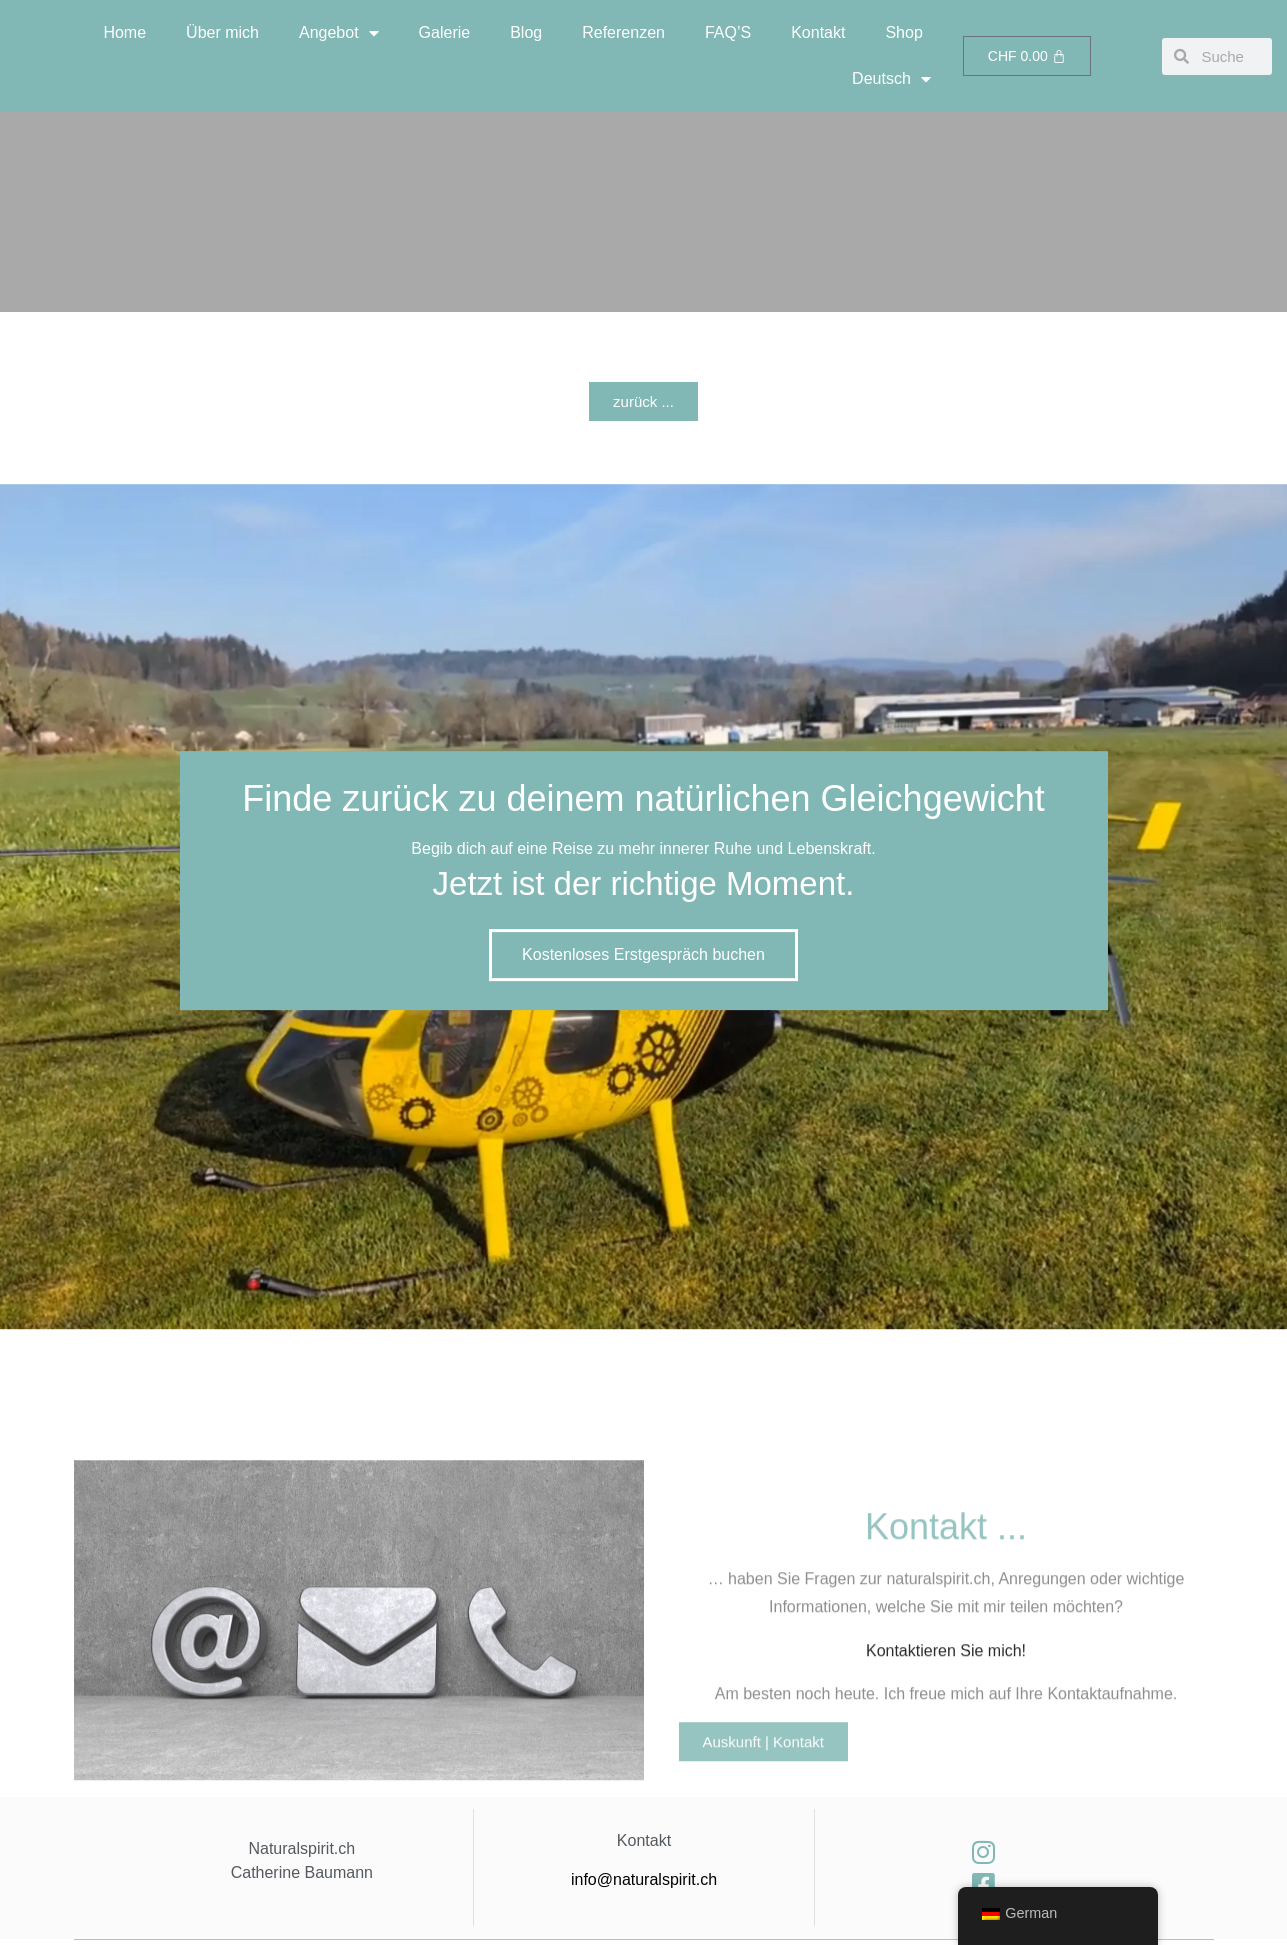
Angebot (339, 33)
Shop (903, 32)
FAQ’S (728, 32)
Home (124, 32)
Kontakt (818, 32)
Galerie (445, 32)
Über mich (222, 32)
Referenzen (623, 32)
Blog (526, 32)
